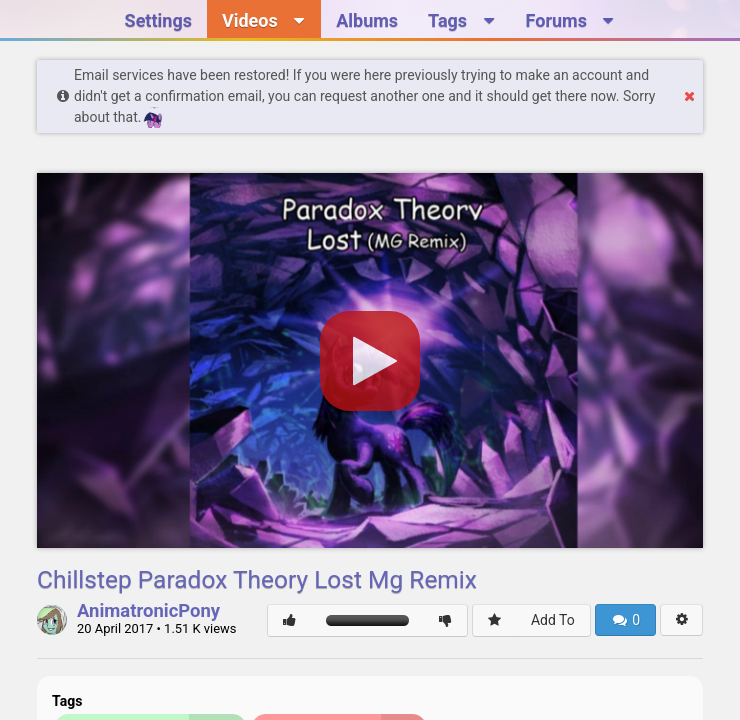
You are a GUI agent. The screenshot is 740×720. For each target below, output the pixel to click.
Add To (553, 620)
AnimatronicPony (148, 612)
